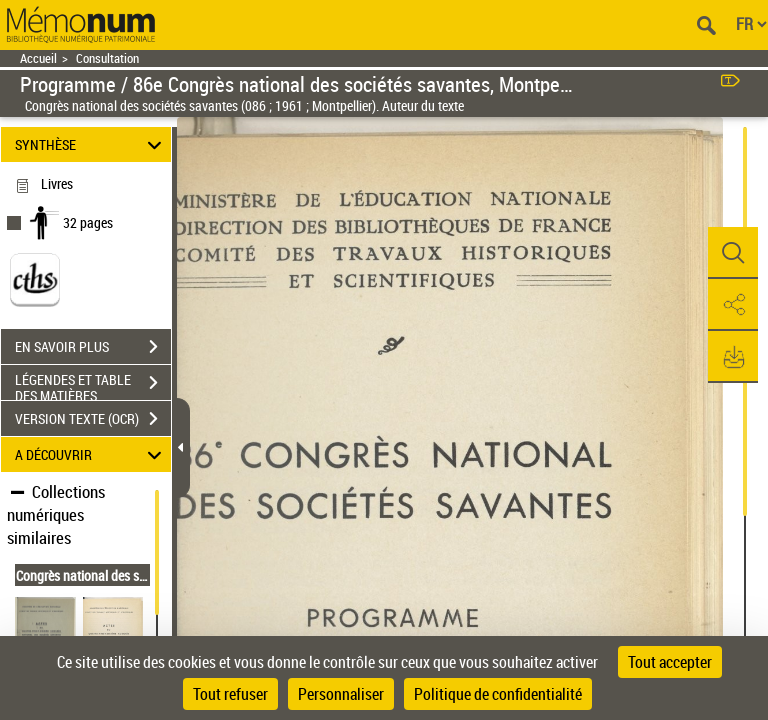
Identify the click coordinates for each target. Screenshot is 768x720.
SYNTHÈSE (91, 144)
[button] (733, 253)
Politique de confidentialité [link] (498, 694)
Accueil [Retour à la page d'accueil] (38, 58)
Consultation (107, 58)
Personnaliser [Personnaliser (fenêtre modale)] (341, 694)
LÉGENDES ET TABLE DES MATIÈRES (93, 385)
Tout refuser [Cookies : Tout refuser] (230, 694)
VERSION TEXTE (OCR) (93, 419)
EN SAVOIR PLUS (93, 347)
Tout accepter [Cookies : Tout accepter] (670, 662)
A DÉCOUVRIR (91, 454)
